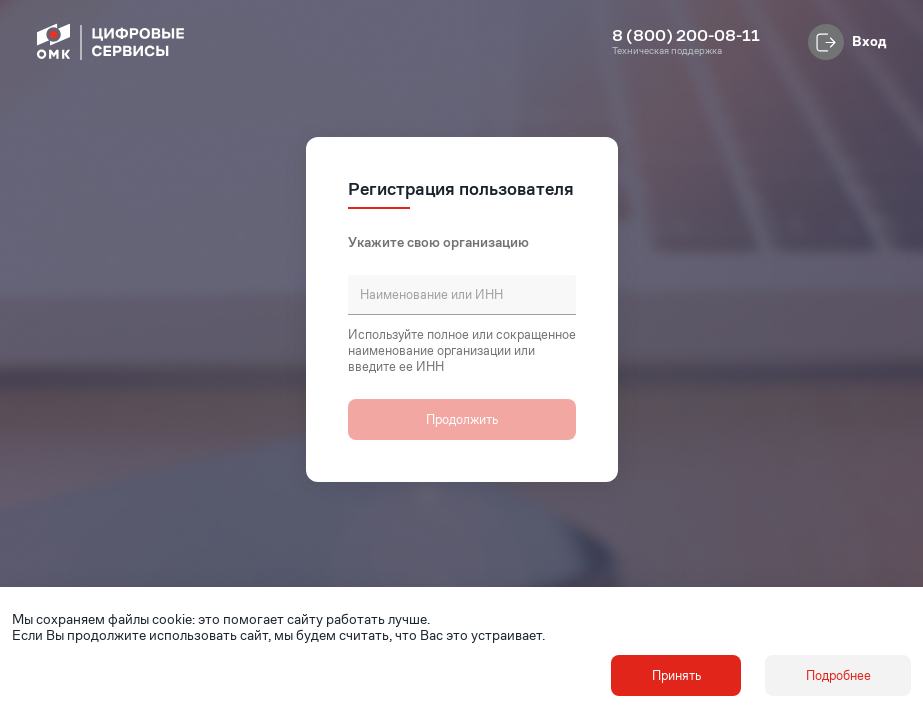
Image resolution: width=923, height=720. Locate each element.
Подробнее (838, 675)
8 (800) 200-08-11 (686, 36)
